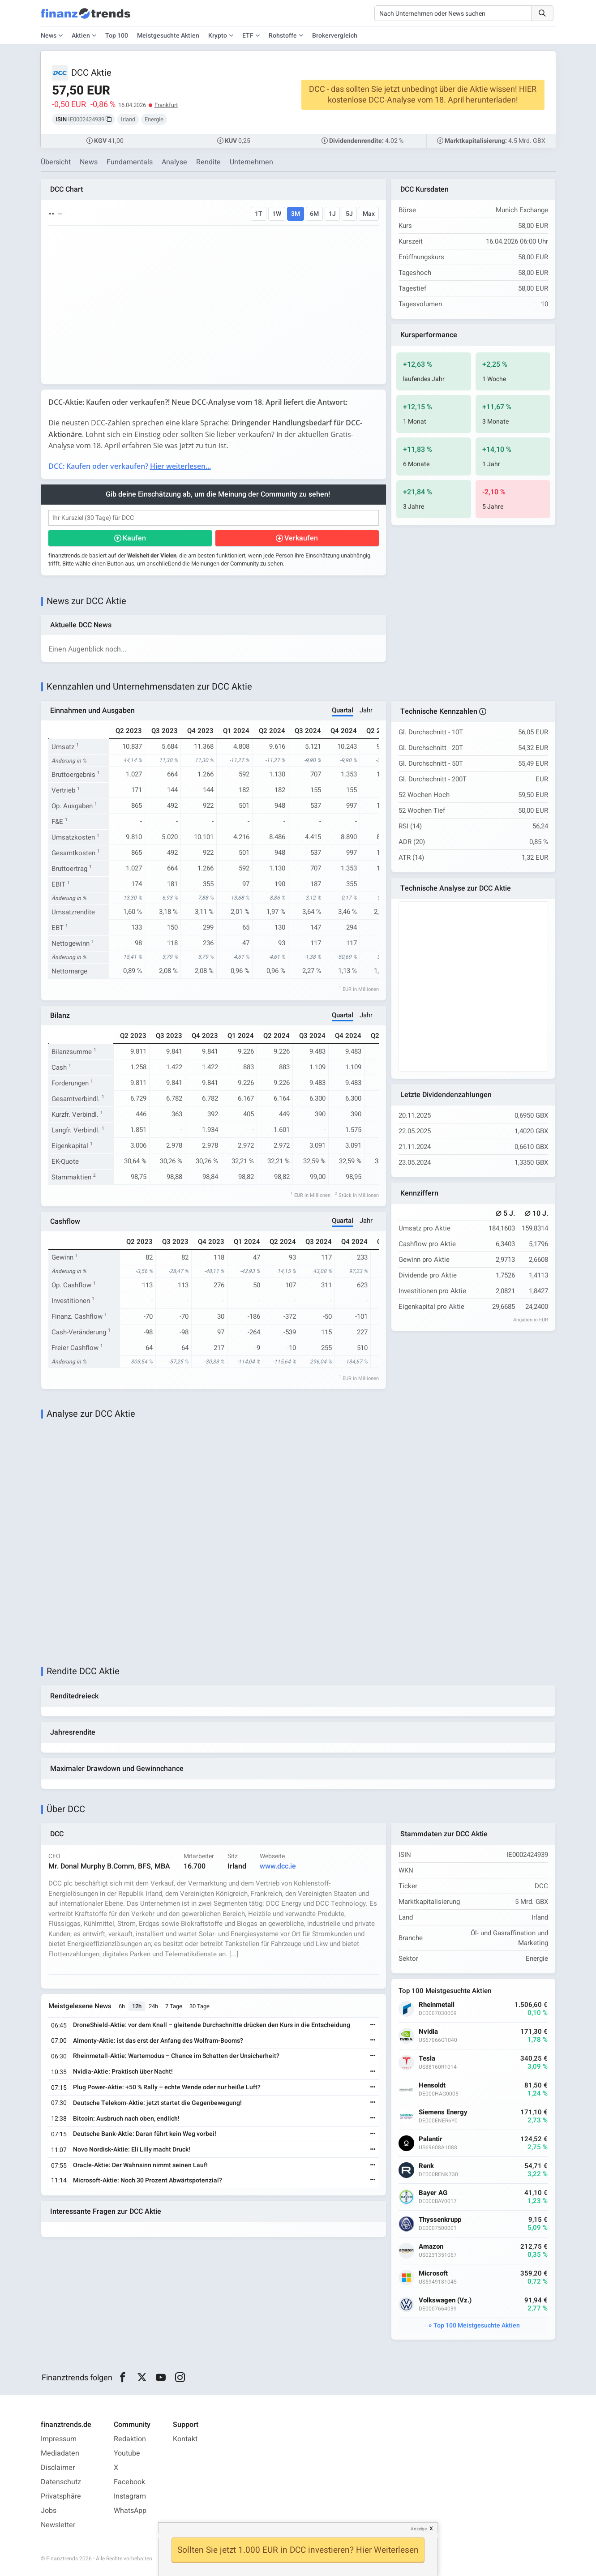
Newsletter (58, 2525)
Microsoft (433, 2273)
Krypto (217, 35)
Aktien (81, 35)
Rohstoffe (283, 35)
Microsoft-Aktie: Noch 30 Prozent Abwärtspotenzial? (147, 2180)
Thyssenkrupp (440, 2219)
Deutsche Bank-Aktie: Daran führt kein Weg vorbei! (144, 2134)
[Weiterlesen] (373, 2025)
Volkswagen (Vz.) (445, 2300)
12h (136, 2006)
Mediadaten (60, 2453)
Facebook (129, 2482)
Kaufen (134, 538)
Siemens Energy (443, 2112)
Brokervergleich (334, 35)
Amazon (431, 2246)
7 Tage (173, 2006)
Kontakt (185, 2439)
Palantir (430, 2139)
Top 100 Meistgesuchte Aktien (476, 2325)
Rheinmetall (437, 2005)
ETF (247, 35)
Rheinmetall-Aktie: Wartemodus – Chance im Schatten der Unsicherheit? (176, 2056)
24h (153, 2006)
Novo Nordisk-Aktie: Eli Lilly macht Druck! (131, 2149)
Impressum (59, 2439)
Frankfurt (166, 105)
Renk (426, 2166)
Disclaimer (58, 2467)
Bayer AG (433, 2193)
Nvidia (428, 2031)
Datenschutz (61, 2482)
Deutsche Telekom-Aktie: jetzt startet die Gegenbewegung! (157, 2103)
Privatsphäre (61, 2496)
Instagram (130, 2496)
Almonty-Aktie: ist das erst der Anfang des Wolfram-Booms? (158, 2040)
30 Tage (199, 2006)
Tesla (427, 2058)
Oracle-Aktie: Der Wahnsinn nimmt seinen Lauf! (140, 2165)
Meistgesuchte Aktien (168, 35)
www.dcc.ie (278, 1866)
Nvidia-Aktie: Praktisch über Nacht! (123, 2071)
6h (122, 2006)
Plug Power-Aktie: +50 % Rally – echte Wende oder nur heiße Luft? (167, 2087)
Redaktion (130, 2439)
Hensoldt (432, 2085)
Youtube (127, 2453)
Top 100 (116, 35)
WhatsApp (130, 2510)
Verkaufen (301, 538)
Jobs (48, 2510)
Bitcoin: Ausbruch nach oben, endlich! (126, 2118)
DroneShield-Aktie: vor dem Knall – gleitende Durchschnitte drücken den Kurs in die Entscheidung (211, 2025)
